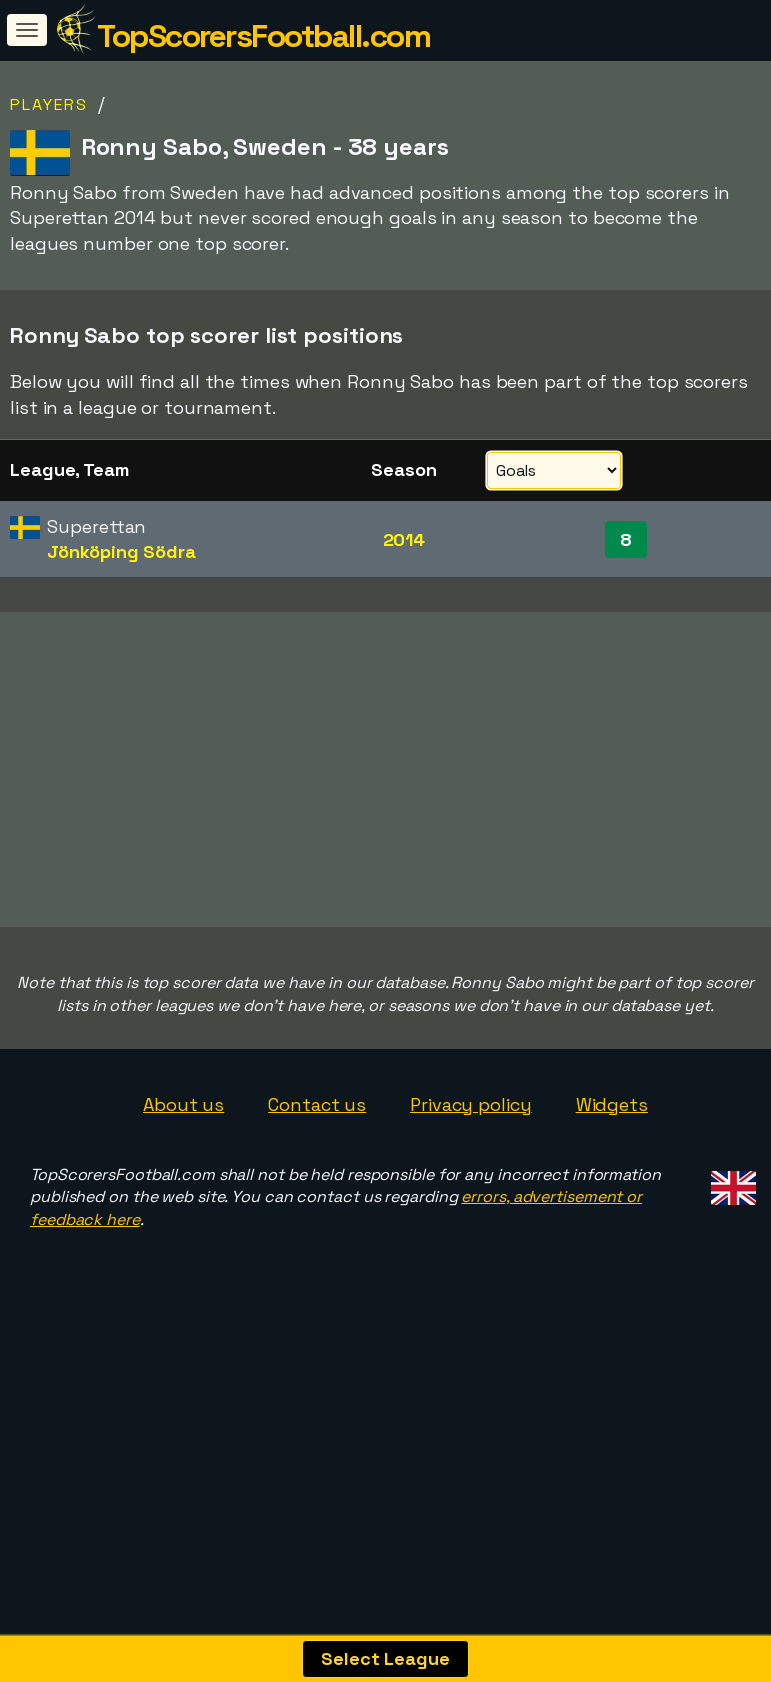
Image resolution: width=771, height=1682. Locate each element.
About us (183, 1183)
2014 (404, 539)
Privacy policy (471, 1183)
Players (49, 104)
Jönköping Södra (121, 551)
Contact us (317, 1183)
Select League (385, 1658)
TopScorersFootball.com (263, 36)
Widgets (612, 1183)
